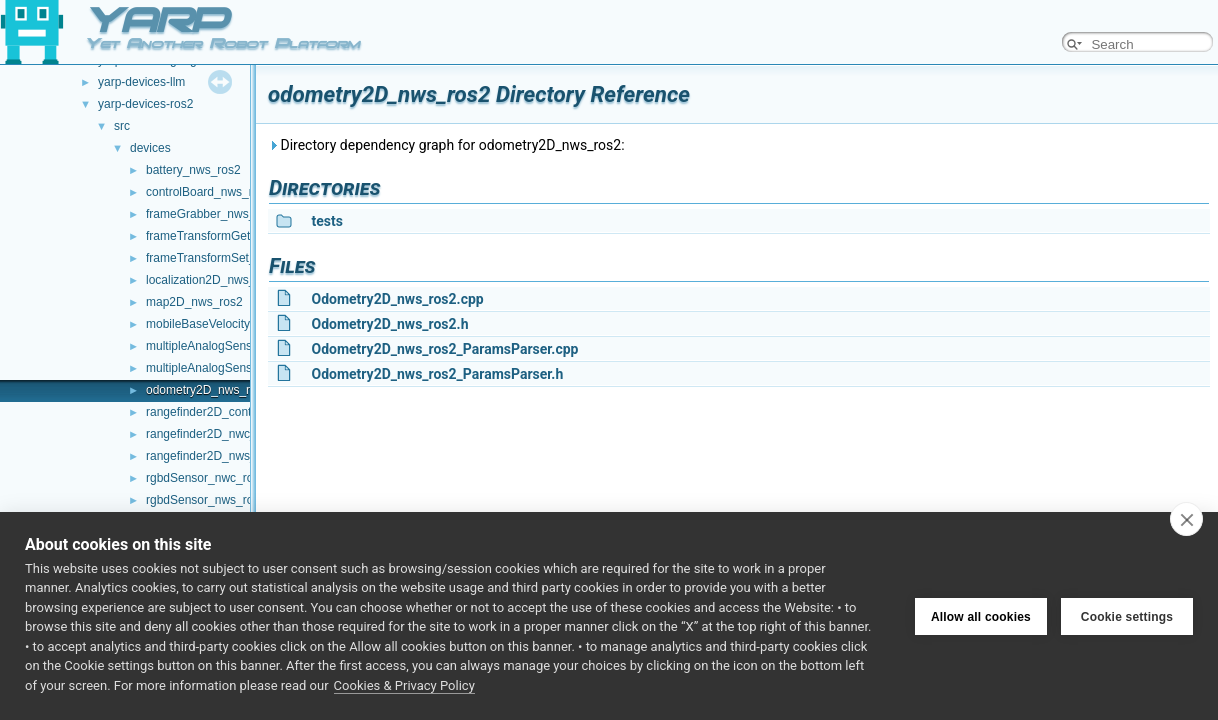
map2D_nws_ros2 (194, 302)
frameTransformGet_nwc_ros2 (227, 236)
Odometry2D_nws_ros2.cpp (397, 299)
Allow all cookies (981, 616)
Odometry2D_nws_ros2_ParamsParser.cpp (444, 349)
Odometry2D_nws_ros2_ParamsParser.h (437, 374)
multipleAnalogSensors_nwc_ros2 (236, 346)
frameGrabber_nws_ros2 (212, 214)
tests (326, 221)
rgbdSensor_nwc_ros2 (206, 478)
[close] (1186, 519)
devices (150, 148)
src (122, 126)
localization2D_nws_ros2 (212, 280)
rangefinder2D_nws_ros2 (213, 456)
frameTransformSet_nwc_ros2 (226, 258)
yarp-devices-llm (141, 82)
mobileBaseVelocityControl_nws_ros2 (246, 324)
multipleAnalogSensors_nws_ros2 (236, 368)
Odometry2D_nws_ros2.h (389, 324)
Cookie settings (1127, 616)
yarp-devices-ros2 (145, 104)
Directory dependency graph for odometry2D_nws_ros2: (446, 145)
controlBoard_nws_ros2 (209, 192)
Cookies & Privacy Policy (404, 685)
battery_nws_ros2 (193, 170)
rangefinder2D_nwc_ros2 (213, 434)
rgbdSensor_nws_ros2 (206, 500)
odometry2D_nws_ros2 (207, 390)
